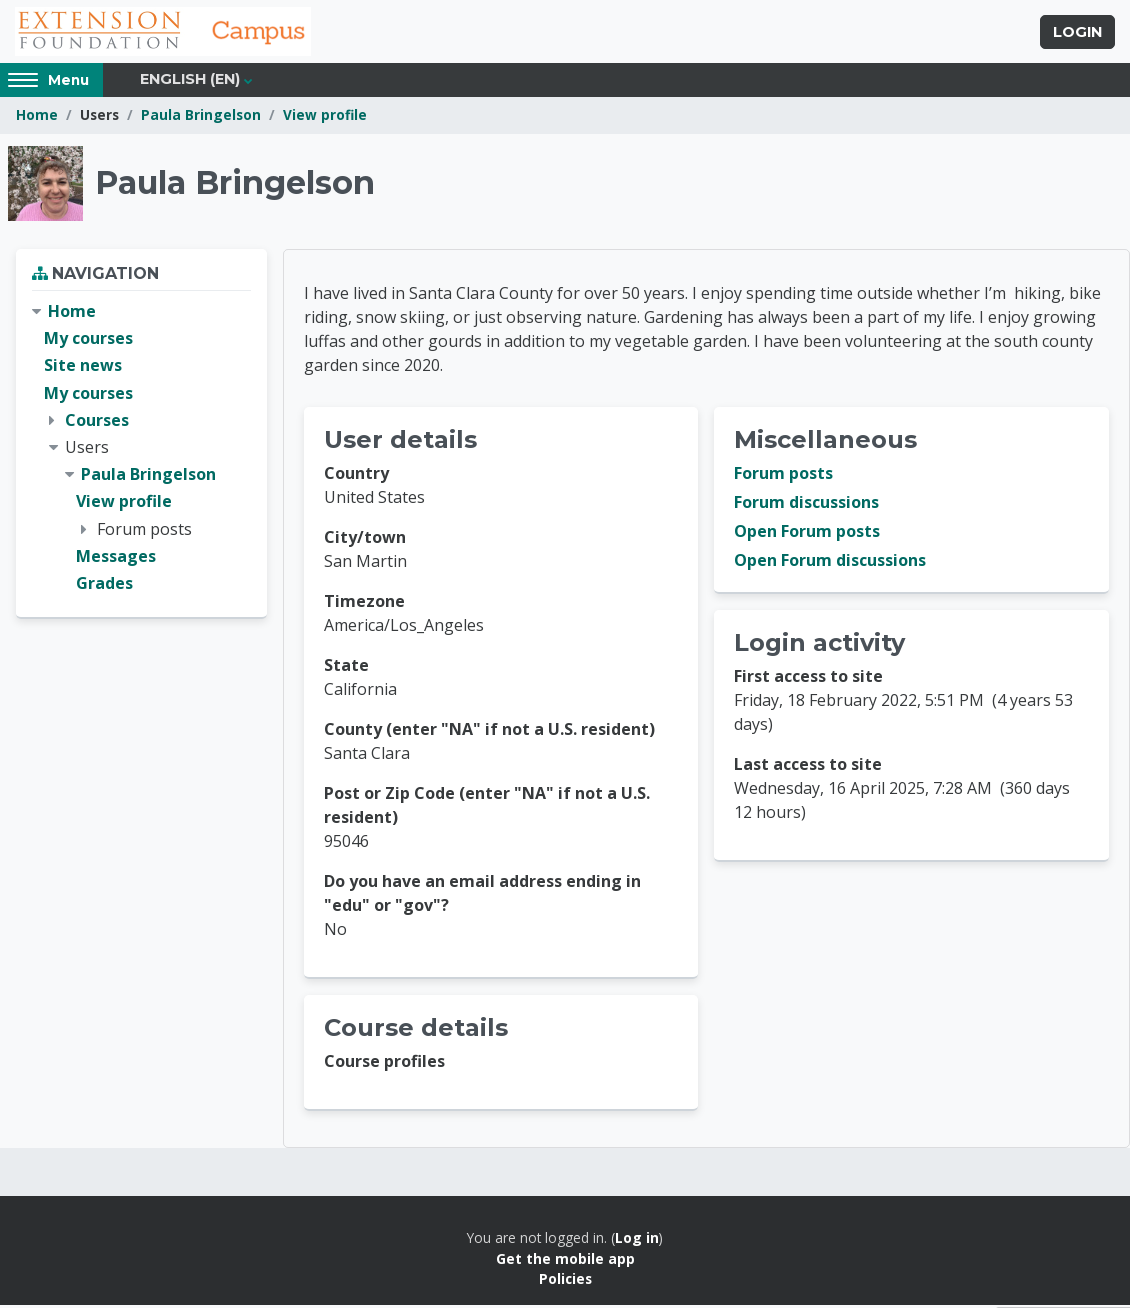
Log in (637, 1240)
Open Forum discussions (830, 563)
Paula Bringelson (201, 117)
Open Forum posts (807, 534)
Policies (565, 1281)
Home (37, 117)
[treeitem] (141, 450)
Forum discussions (806, 505)
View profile (325, 117)
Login (1077, 33)
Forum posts (783, 476)
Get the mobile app (565, 1260)
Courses (97, 422)
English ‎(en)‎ (190, 82)
